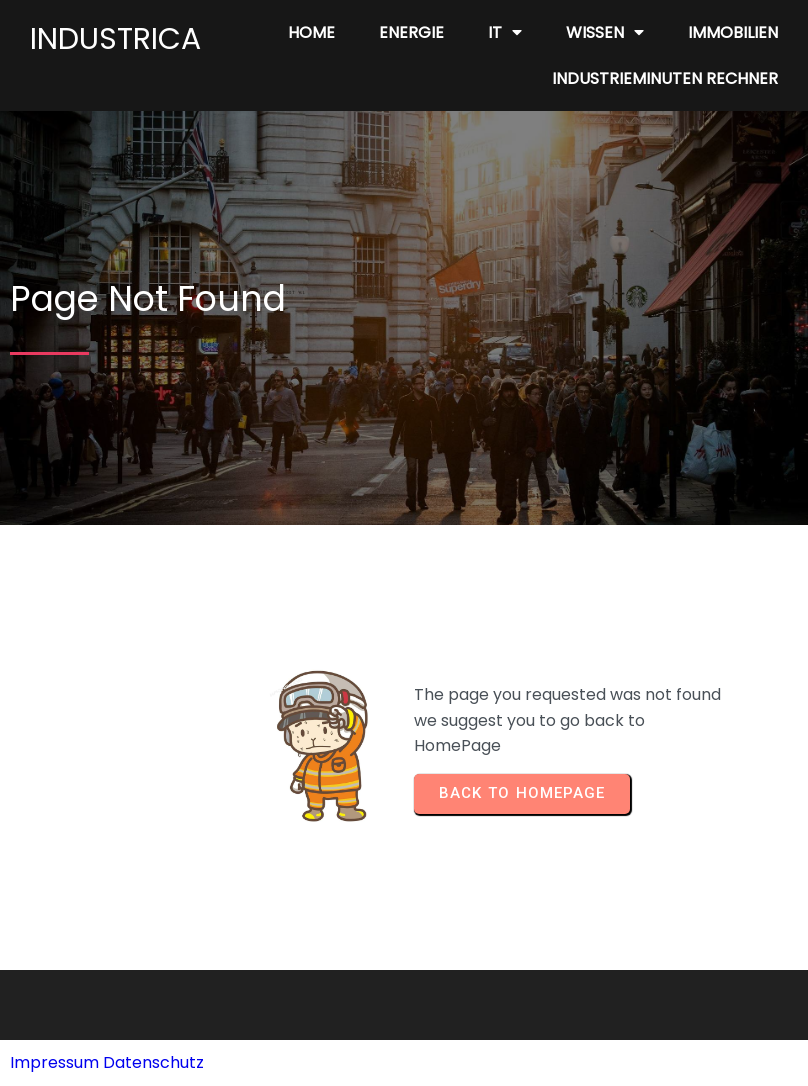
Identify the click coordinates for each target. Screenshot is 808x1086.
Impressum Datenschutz (107, 1062)
